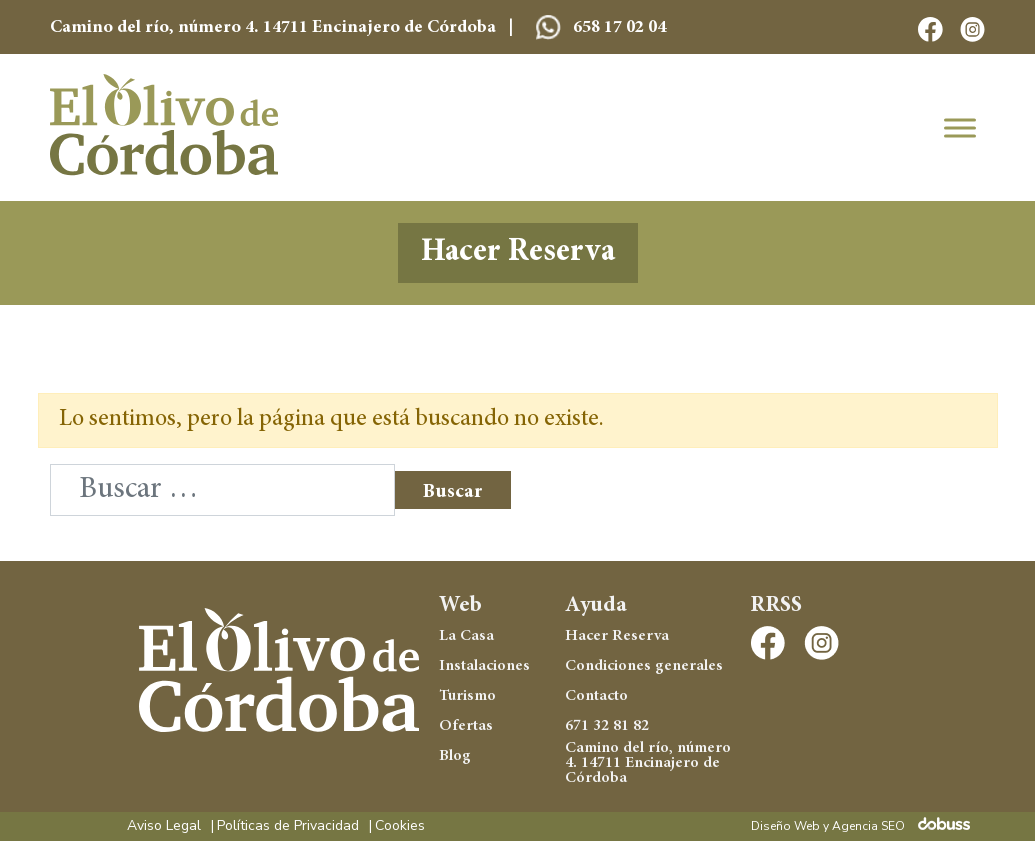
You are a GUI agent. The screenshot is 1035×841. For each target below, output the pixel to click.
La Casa (466, 636)
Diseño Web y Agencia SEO (828, 826)
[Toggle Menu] (960, 127)
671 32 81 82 (607, 726)
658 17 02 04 (601, 28)
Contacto (596, 696)
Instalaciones (484, 666)
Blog (455, 756)
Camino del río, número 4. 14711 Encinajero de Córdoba (648, 763)
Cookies (400, 826)
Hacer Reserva (517, 253)
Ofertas (466, 726)
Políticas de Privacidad (288, 826)
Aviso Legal (164, 826)
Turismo (467, 696)
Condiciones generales (644, 666)
